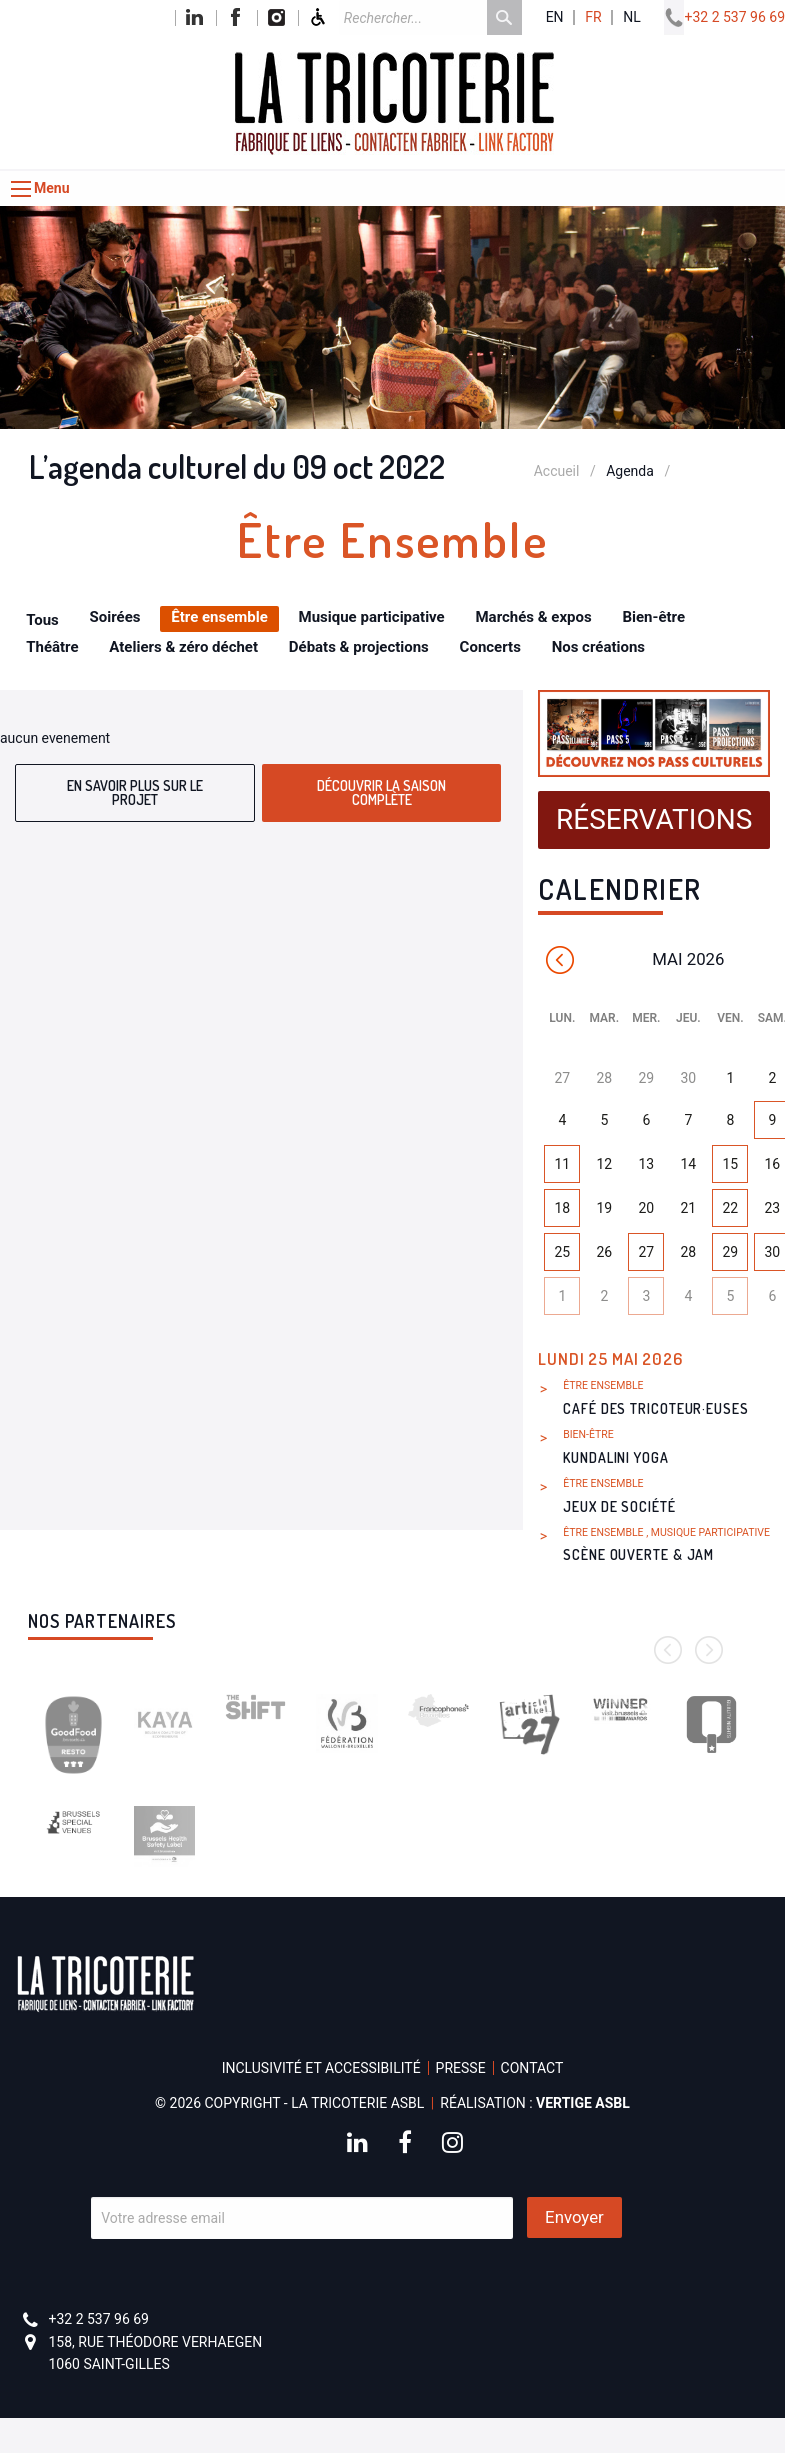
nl (632, 17)
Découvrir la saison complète (381, 792)
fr (593, 17)
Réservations (654, 819)
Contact (532, 2068)
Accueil (557, 471)
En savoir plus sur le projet (135, 792)
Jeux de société (619, 1506)
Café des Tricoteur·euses (656, 1408)
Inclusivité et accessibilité (321, 2068)
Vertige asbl (583, 2103)
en (555, 17)
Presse (461, 2068)
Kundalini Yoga (616, 1457)
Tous (42, 620)
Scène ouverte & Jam (638, 1554)
